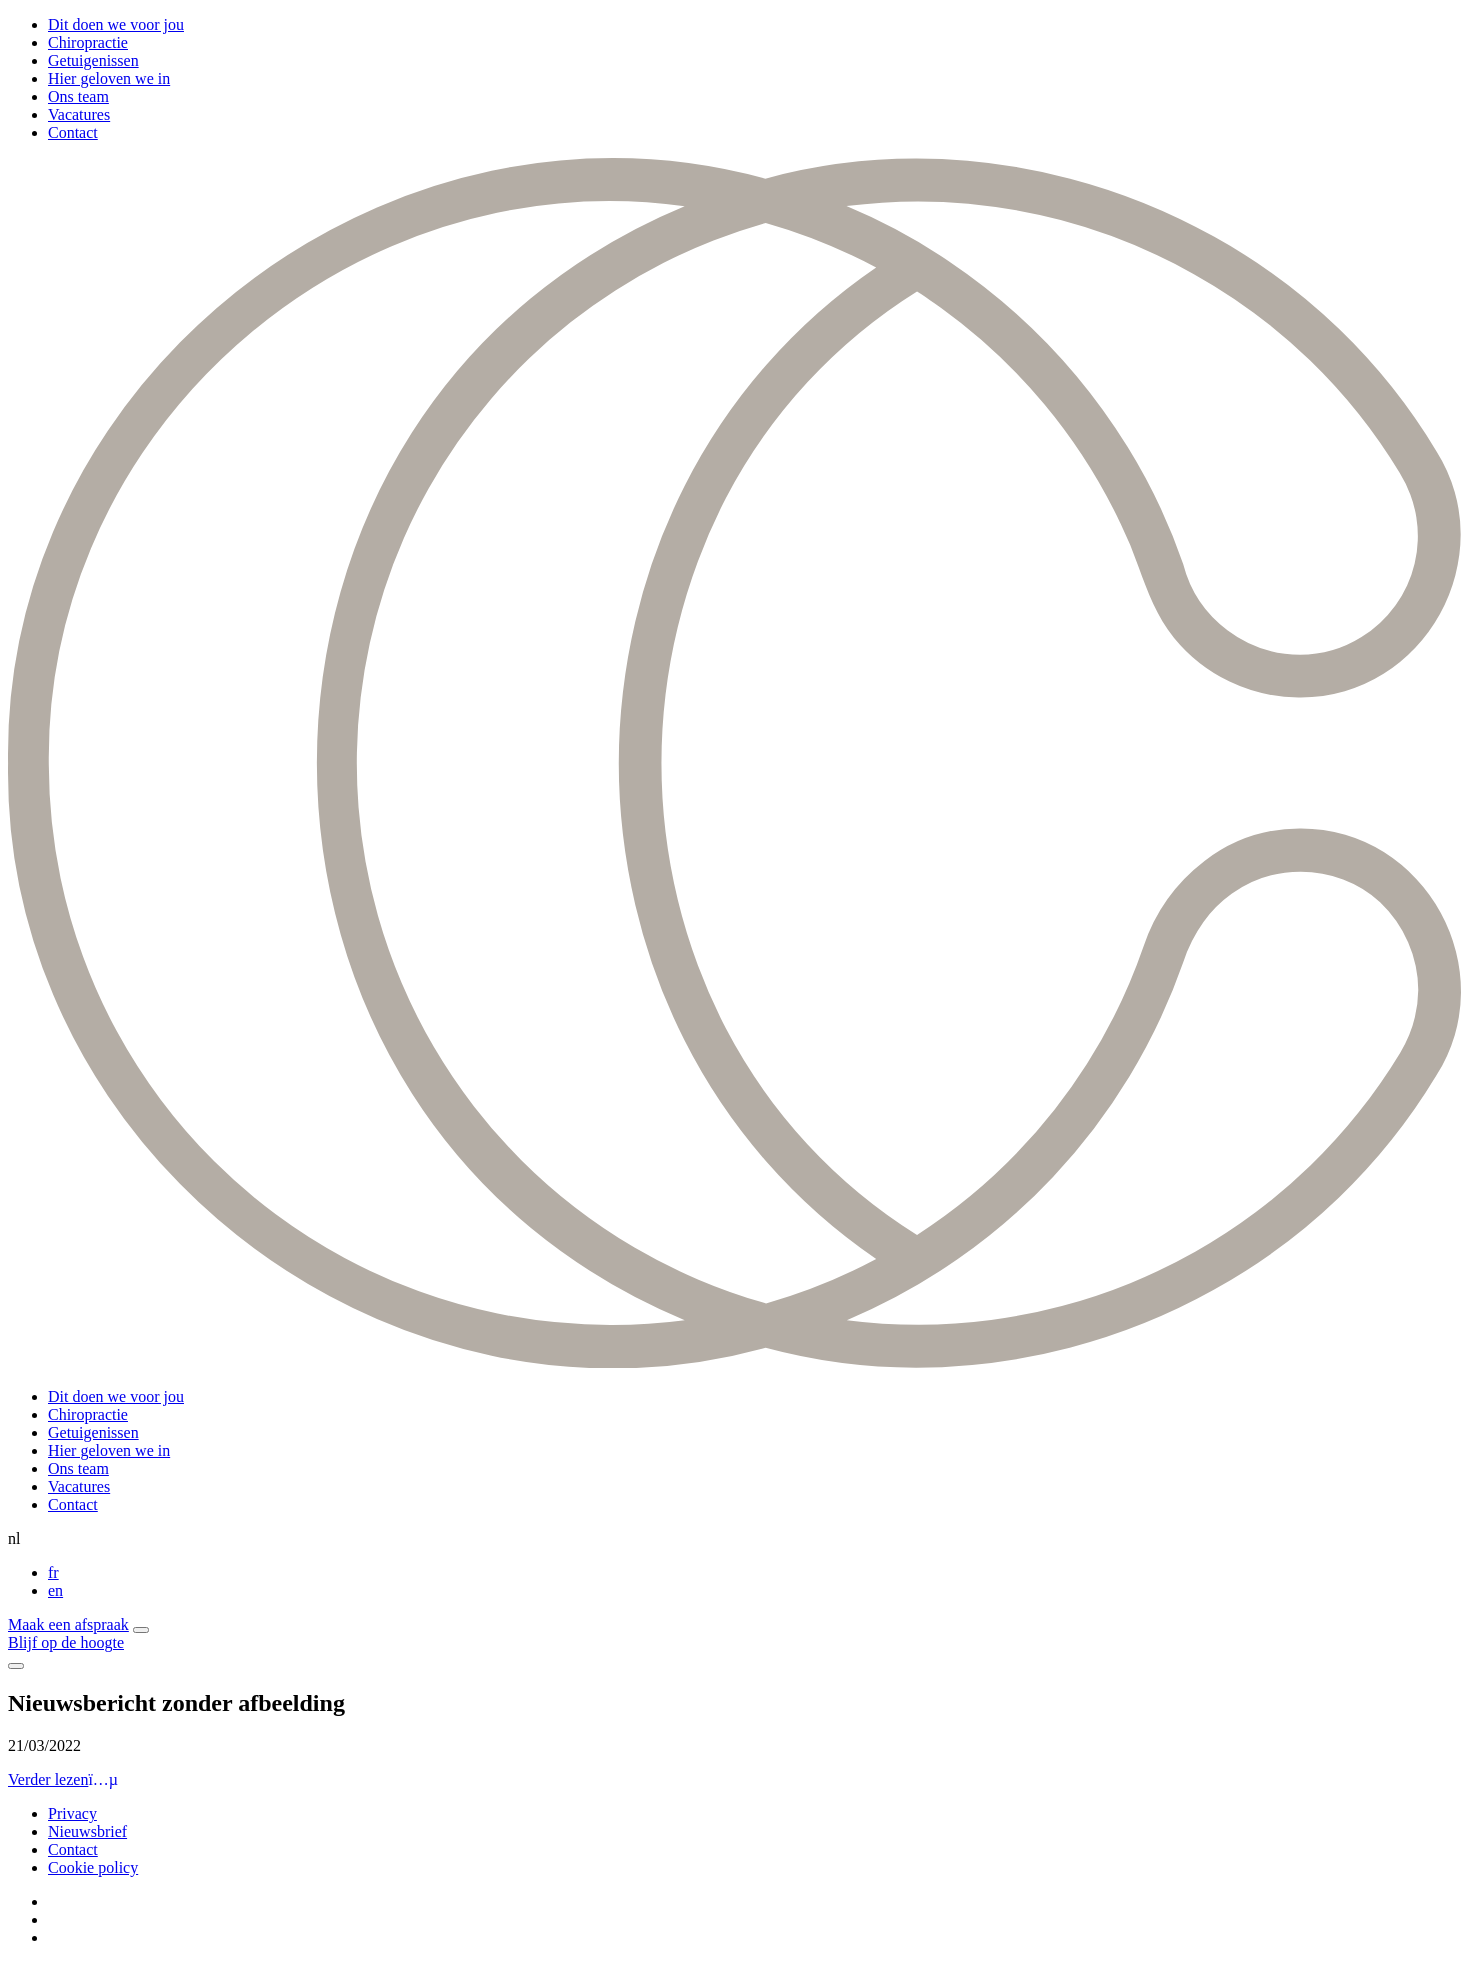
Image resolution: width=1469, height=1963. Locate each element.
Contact (73, 132)
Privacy (72, 1813)
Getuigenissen (93, 60)
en (55, 1590)
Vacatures (79, 114)
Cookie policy (93, 1867)
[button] (141, 1630)
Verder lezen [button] (63, 1779)
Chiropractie (88, 42)
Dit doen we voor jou (116, 24)
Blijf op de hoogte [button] (66, 1642)
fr (53, 1572)
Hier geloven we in (109, 78)
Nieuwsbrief (87, 1831)
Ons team (78, 96)
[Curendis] (734, 1362)
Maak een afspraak (68, 1624)
